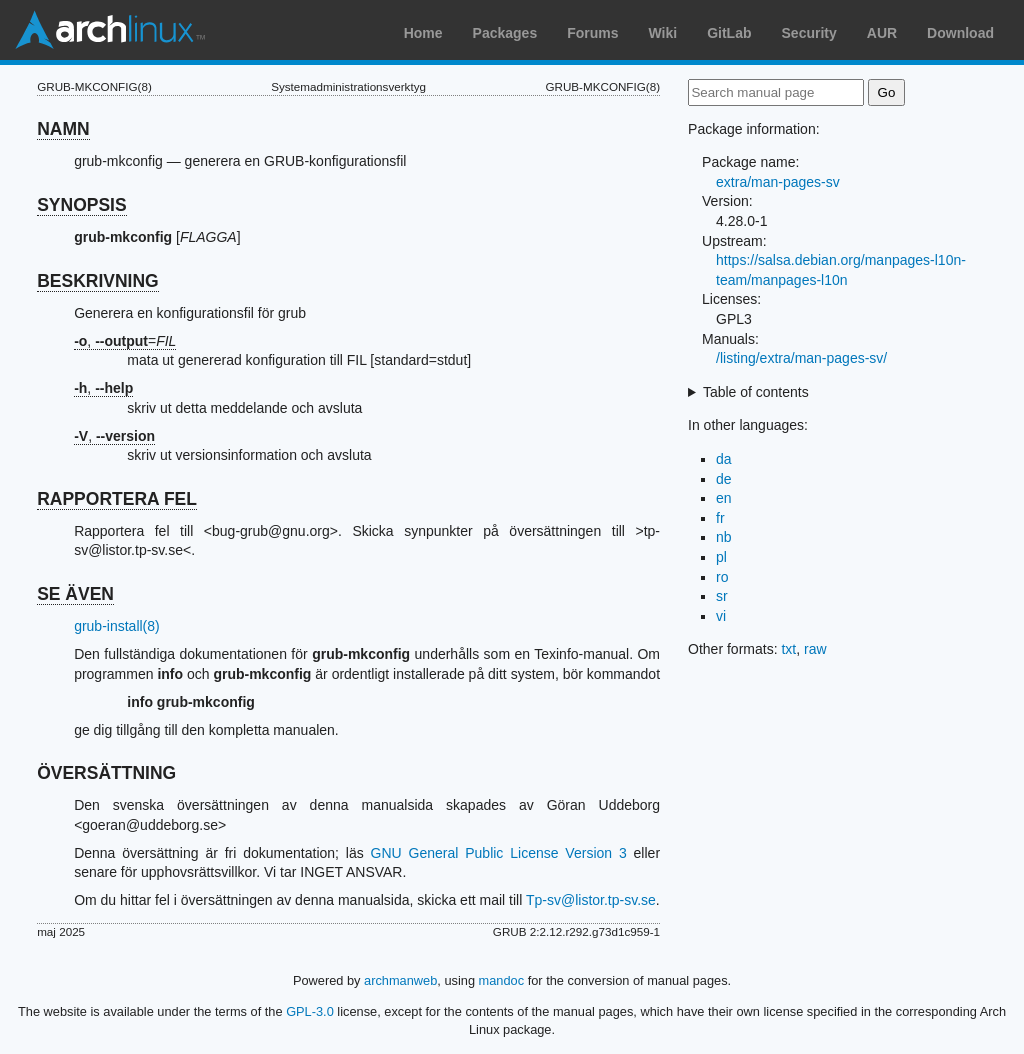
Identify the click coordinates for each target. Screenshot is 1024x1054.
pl (721, 557)
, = (125, 341)
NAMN (63, 129)
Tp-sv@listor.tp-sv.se (591, 900)
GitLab (729, 33)
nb (724, 537)
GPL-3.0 (310, 1011)
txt (788, 649)
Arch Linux (110, 30)
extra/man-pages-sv (778, 182)
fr (720, 518)
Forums (592, 33)
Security (809, 33)
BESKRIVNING (98, 281)
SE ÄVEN (75, 594)
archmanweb (400, 980)
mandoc (502, 980)
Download (960, 33)
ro (722, 577)
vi (721, 616)
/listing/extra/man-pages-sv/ (801, 358)
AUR (882, 33)
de (724, 479)
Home (423, 33)
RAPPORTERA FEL (117, 499)
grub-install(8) (117, 626)
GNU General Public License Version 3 (499, 853)
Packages (505, 33)
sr (722, 596)
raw (815, 649)
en (724, 498)
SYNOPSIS (81, 205)
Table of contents (756, 392)
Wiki (663, 33)
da (724, 459)
